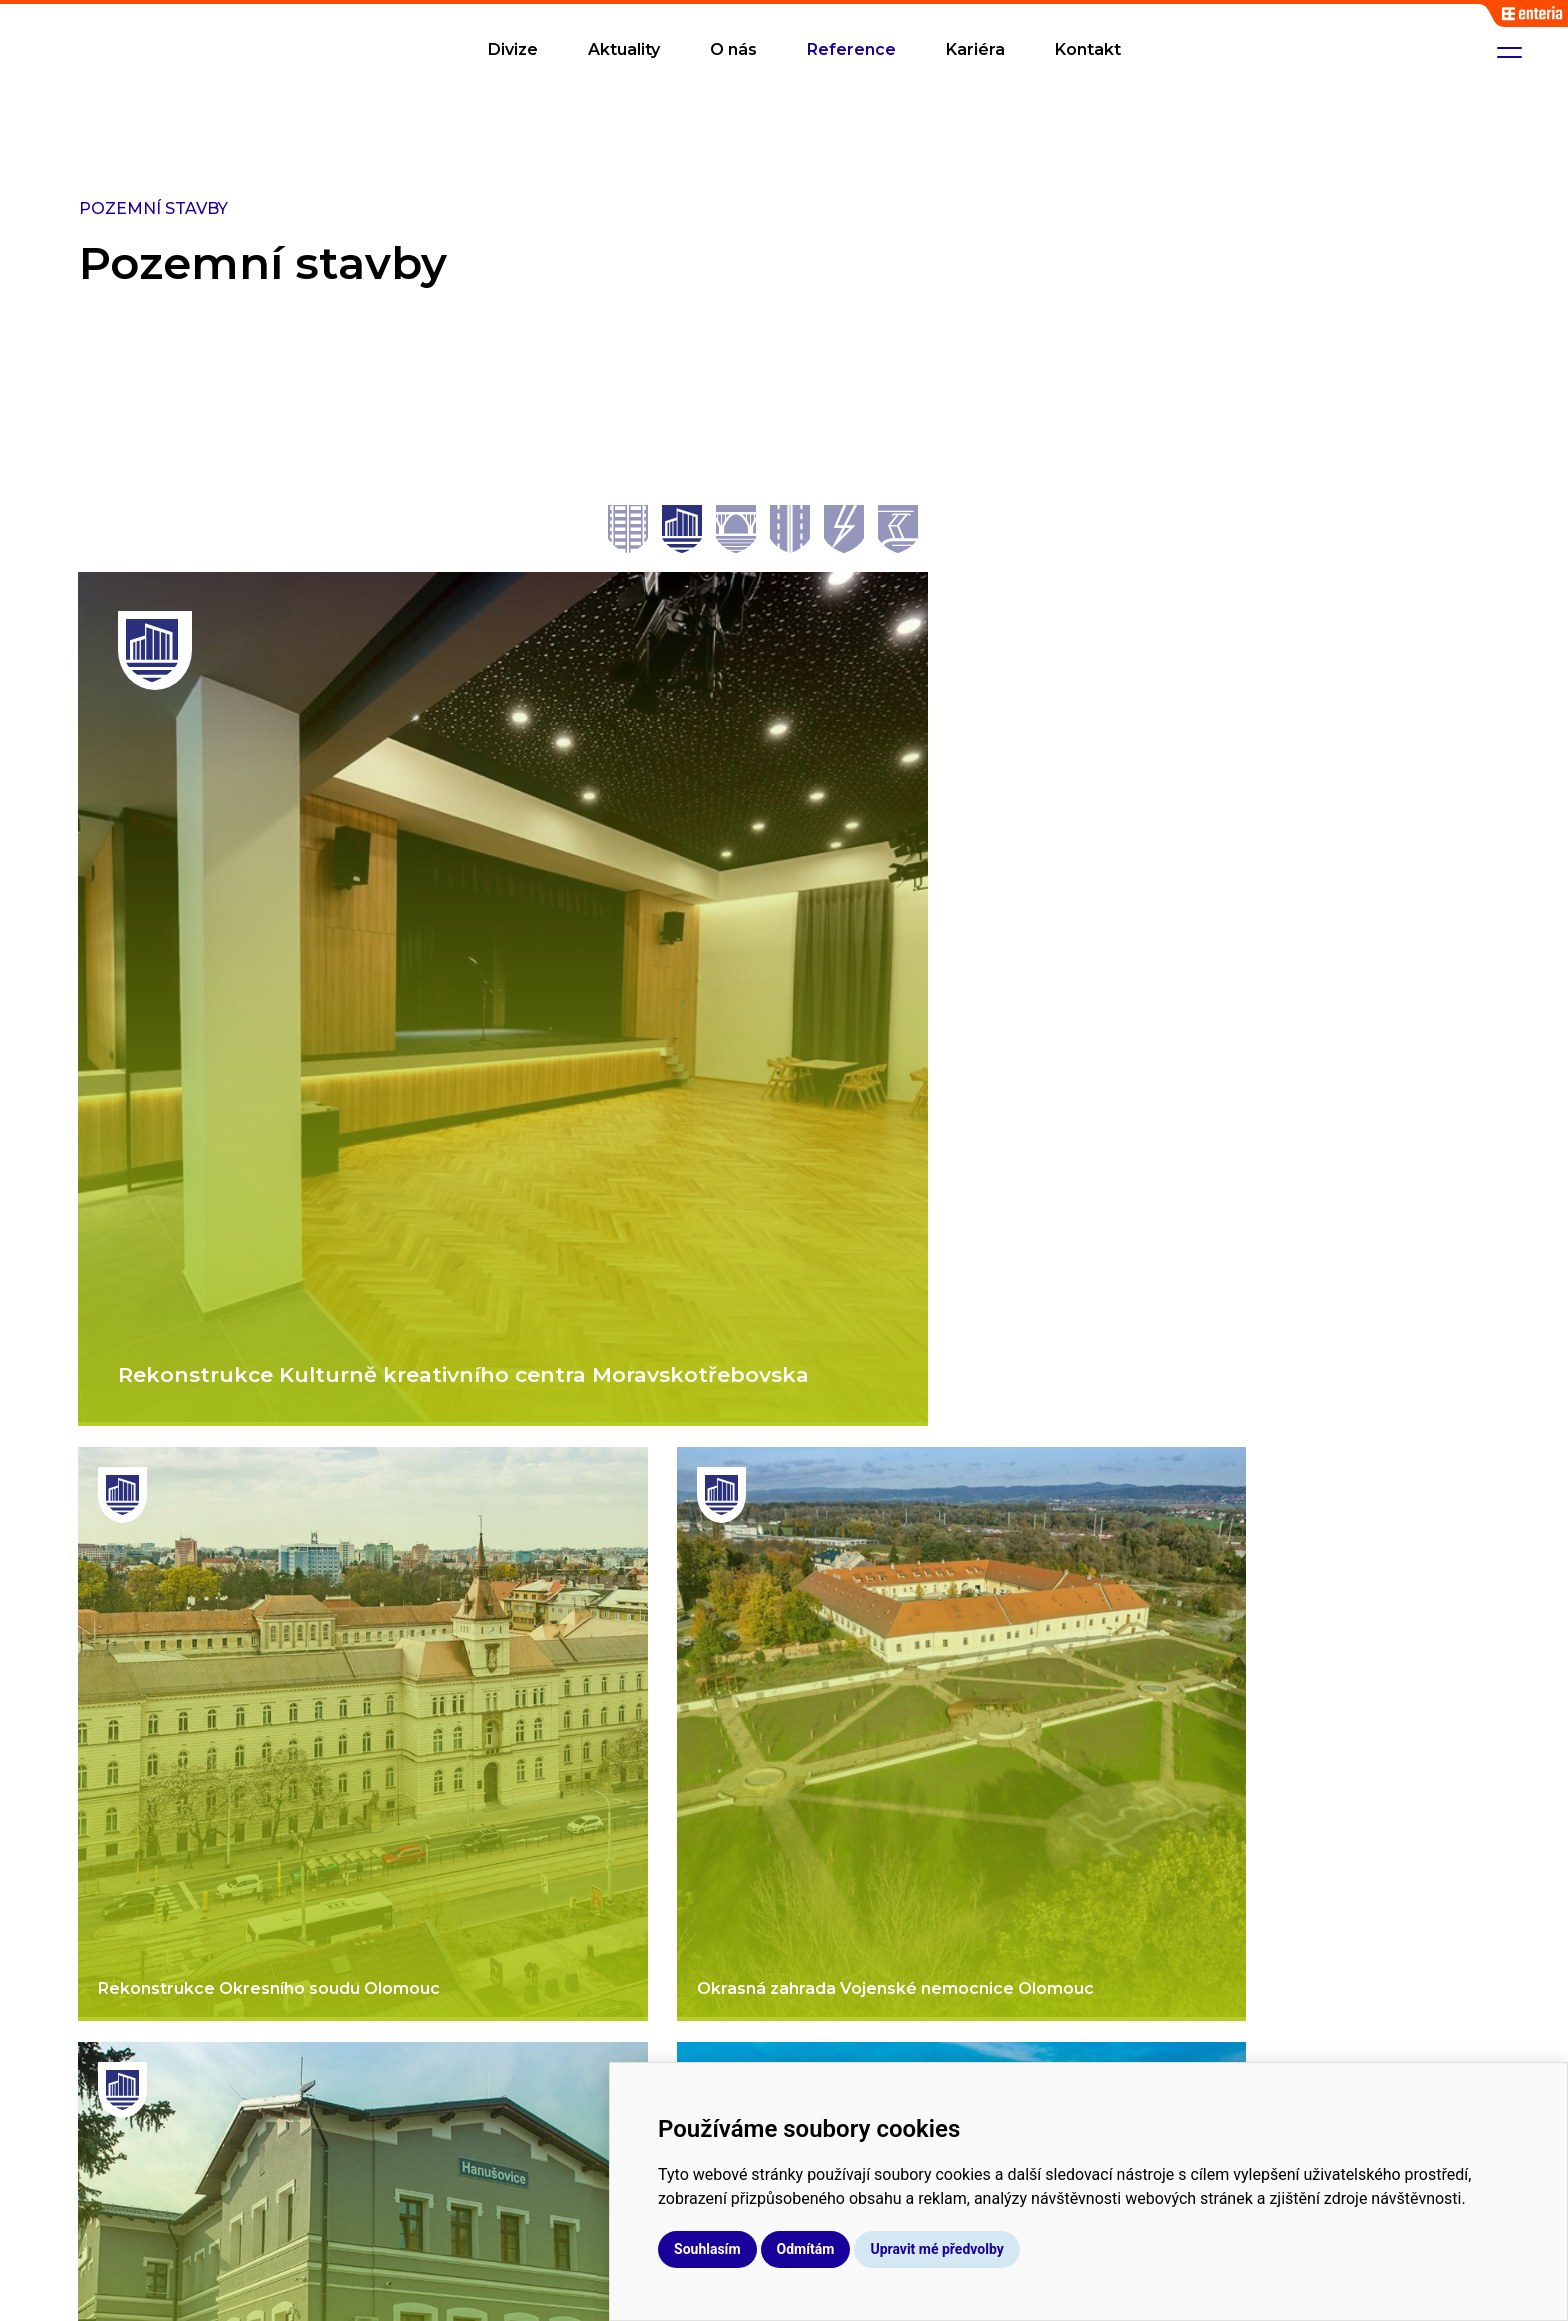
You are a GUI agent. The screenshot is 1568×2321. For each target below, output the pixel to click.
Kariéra (975, 49)
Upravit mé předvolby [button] (1109, 2249)
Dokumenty (1142, 2012)
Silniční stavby (853, 1979)
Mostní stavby (854, 1946)
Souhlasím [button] (880, 2249)
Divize (513, 49)
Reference (851, 49)
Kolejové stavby (859, 1913)
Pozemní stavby (861, 2012)
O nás (733, 49)
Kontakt (1088, 49)
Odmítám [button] (979, 2249)
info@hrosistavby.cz (1363, 1961)
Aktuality (624, 49)
